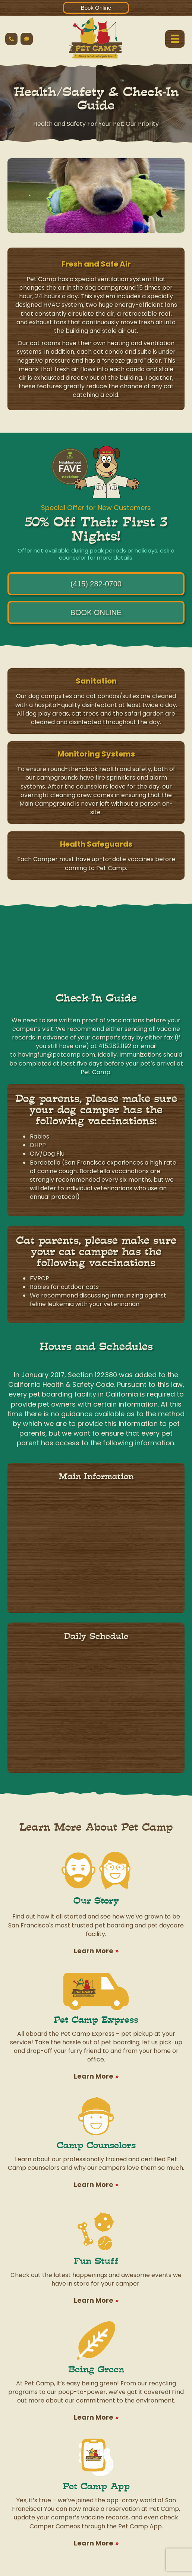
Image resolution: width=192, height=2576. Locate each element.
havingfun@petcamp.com (56, 1054)
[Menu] (175, 38)
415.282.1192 (114, 1046)
